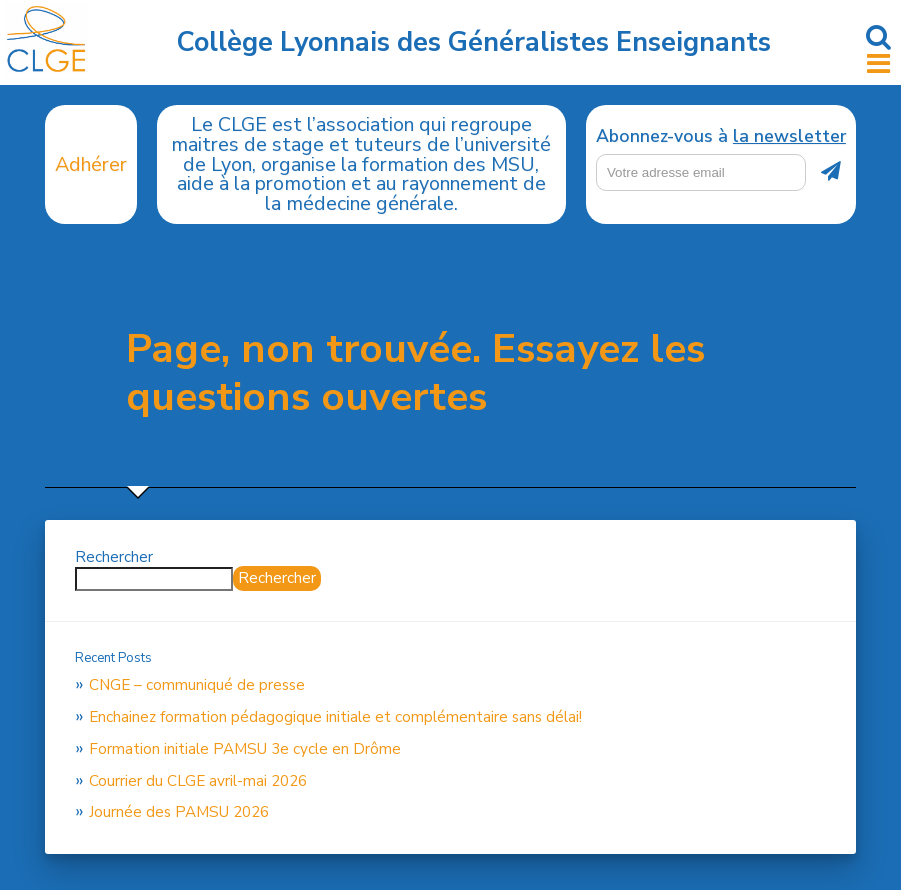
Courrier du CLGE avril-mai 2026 (198, 781)
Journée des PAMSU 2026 (179, 812)
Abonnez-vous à (721, 137)
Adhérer (91, 164)
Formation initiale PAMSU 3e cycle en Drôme (245, 749)
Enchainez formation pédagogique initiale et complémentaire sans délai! (335, 717)
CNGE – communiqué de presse (197, 685)
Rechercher (114, 557)
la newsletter (789, 136)
